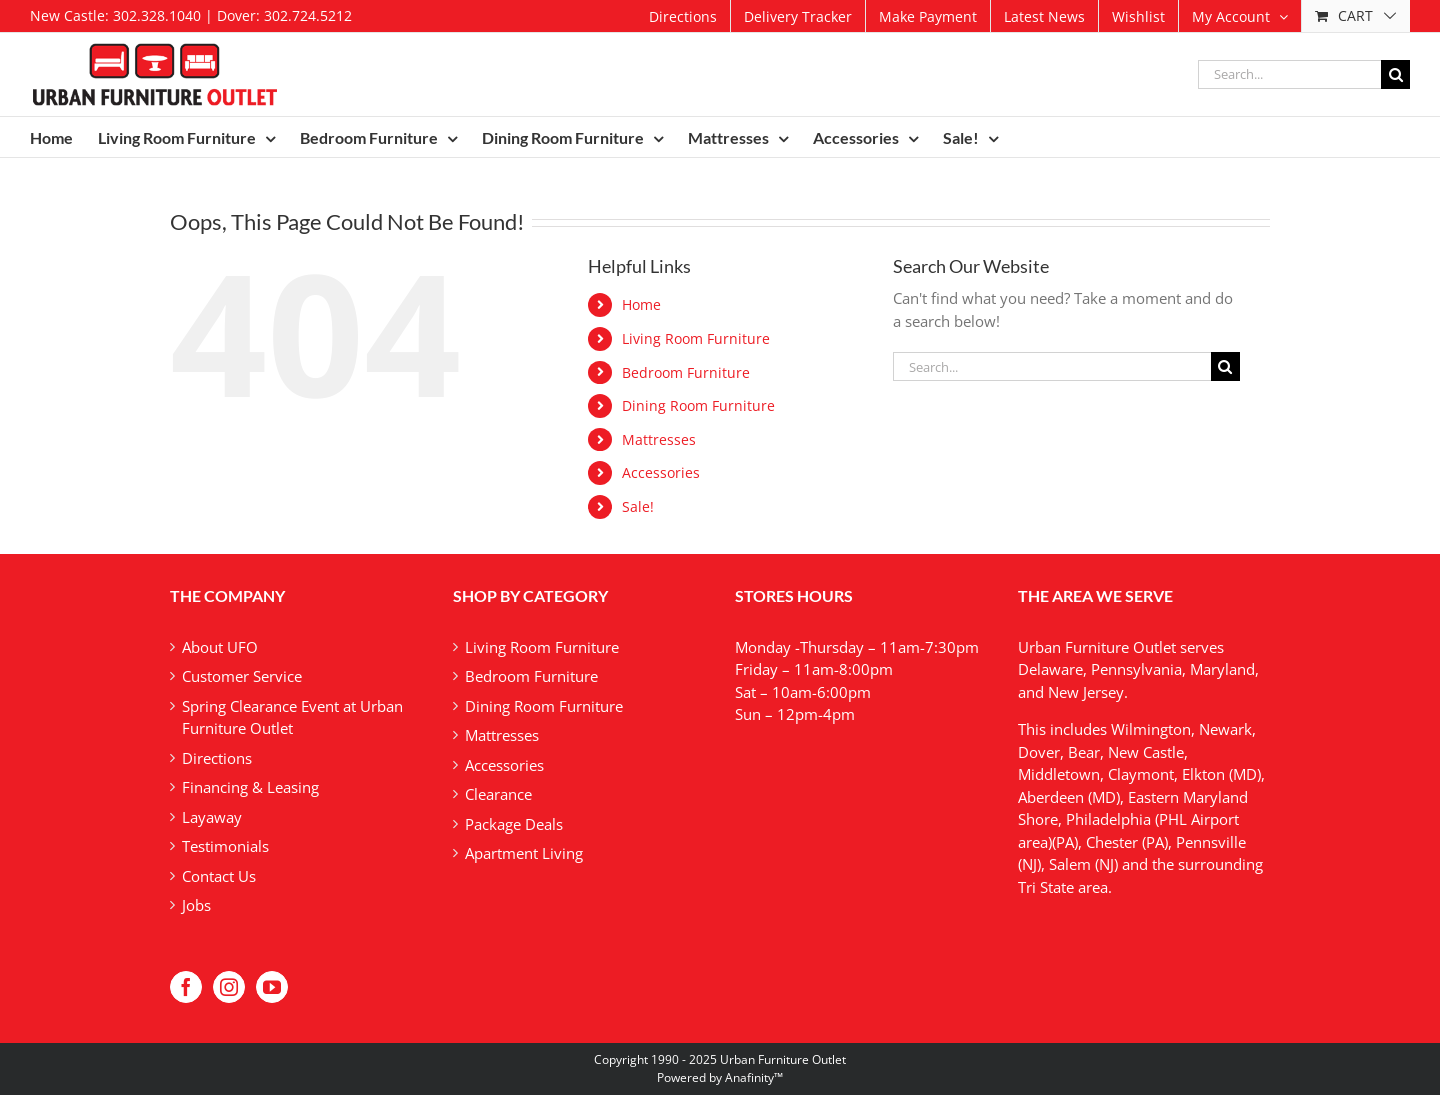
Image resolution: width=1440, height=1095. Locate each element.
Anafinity (749, 1077)
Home (641, 304)
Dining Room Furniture (698, 405)
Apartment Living (524, 853)
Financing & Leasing (250, 787)
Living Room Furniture (696, 338)
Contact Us (219, 876)
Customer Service (242, 676)
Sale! (638, 506)
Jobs (196, 905)
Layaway (212, 817)
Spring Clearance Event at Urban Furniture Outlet (292, 717)
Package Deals (514, 824)
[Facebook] (186, 987)
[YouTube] (272, 987)
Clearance (498, 794)
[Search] (1395, 74)
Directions (217, 758)
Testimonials (225, 846)
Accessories (661, 472)
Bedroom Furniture (686, 372)
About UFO (220, 647)
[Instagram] (229, 987)
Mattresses (659, 439)
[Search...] (1289, 74)
